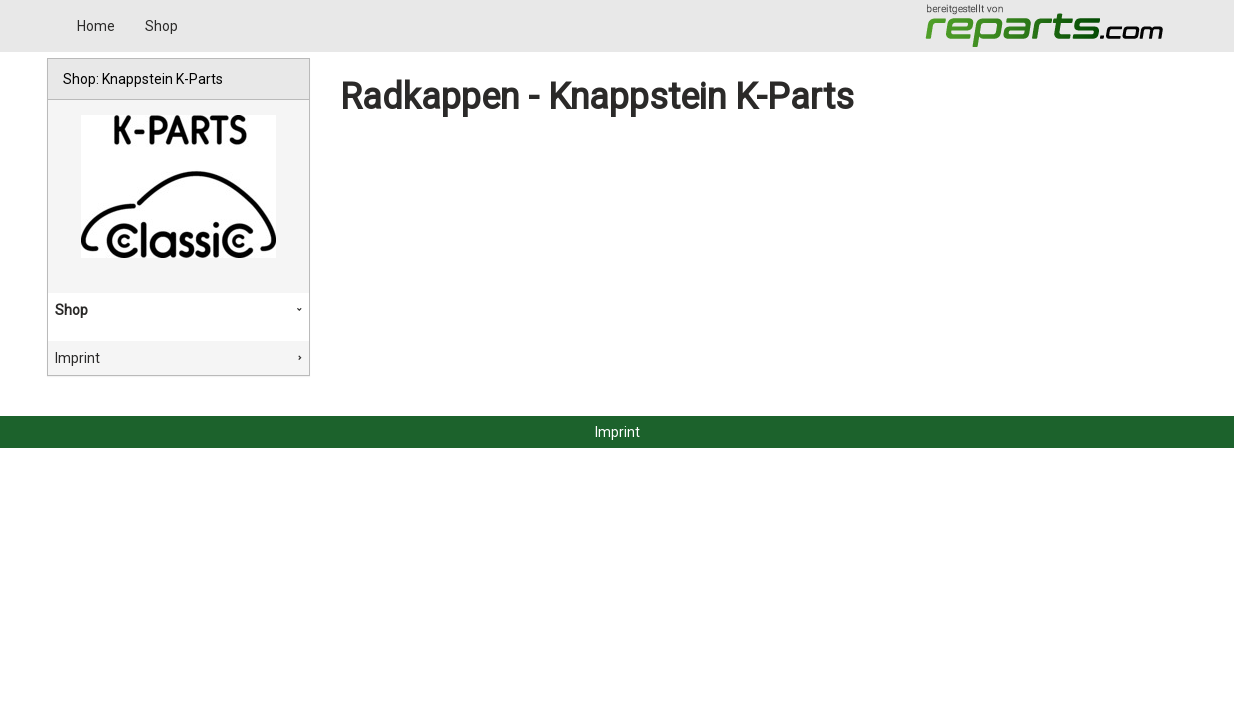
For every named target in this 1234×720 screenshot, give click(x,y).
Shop (161, 26)
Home (96, 26)
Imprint (77, 358)
